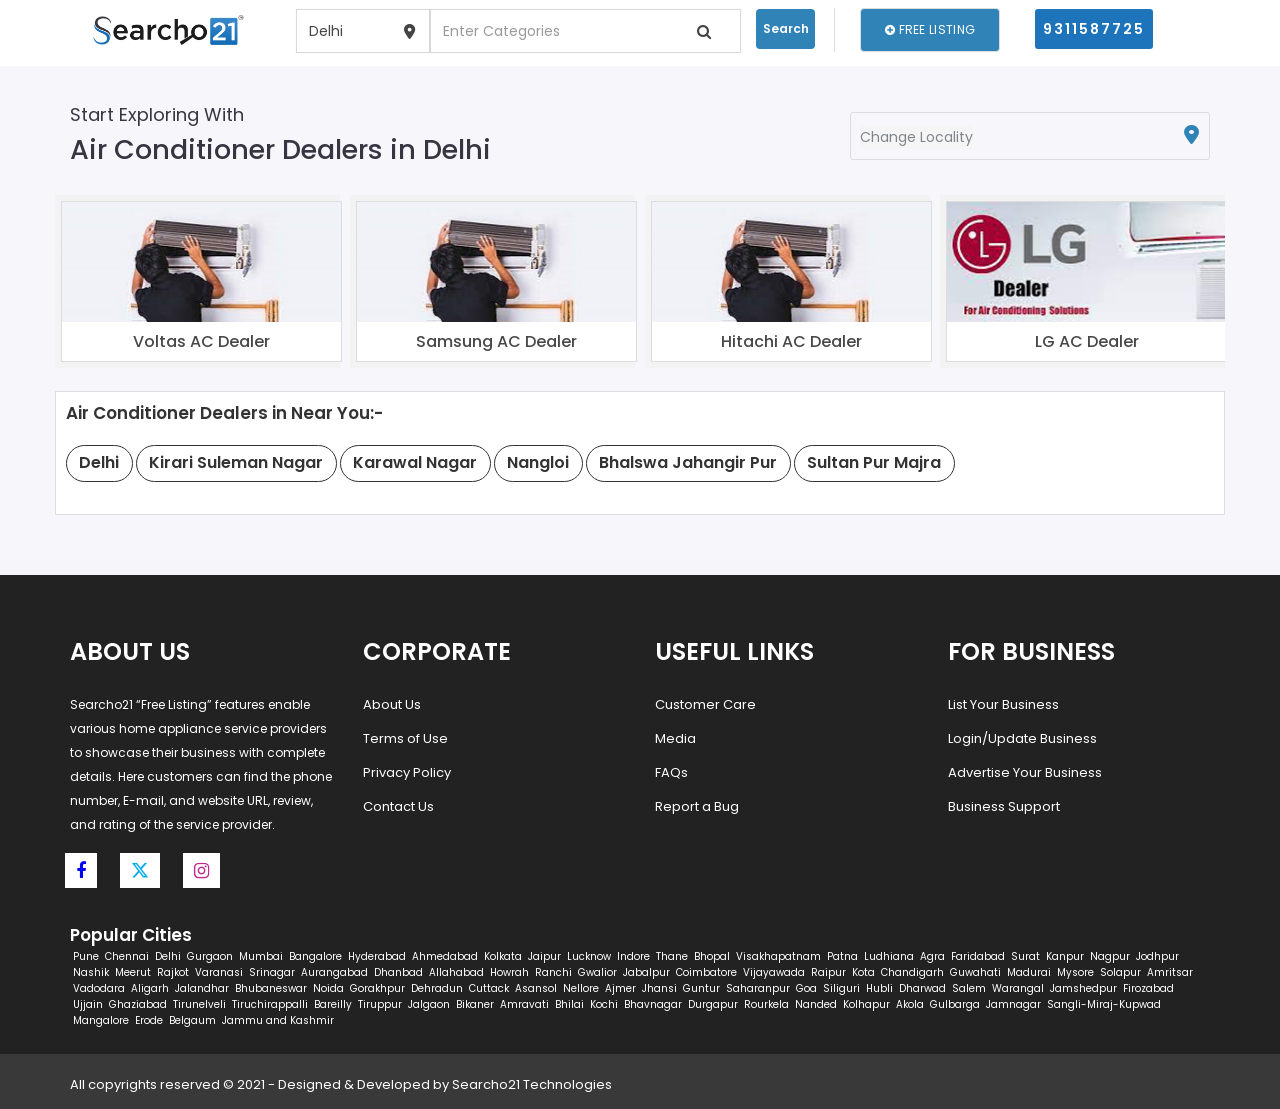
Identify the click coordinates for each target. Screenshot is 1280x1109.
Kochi (604, 1004)
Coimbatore (706, 972)
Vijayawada (774, 972)
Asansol (536, 988)
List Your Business (1003, 704)
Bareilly (333, 1004)
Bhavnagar (653, 1004)
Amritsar (1170, 972)
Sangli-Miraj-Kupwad (1104, 1004)
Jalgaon (429, 1004)
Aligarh (150, 988)
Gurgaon (210, 956)
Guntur (701, 988)
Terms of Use (405, 738)
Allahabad (456, 972)
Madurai (1029, 972)
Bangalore (315, 956)
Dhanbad (398, 972)
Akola (910, 1004)
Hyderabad (377, 956)
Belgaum (192, 1020)
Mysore (1075, 972)
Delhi (168, 956)
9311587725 (1094, 29)
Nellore (581, 988)
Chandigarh (912, 972)
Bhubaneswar (271, 988)
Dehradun (437, 988)
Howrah (509, 972)
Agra (932, 956)
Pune (86, 956)
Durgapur (713, 1004)
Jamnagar (1013, 1004)
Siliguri (841, 988)
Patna (842, 956)
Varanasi (219, 972)
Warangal (1018, 988)
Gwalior (597, 972)
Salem (969, 988)
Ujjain (88, 1004)
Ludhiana (889, 956)
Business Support (1004, 806)
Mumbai (261, 956)
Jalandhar (202, 988)
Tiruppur (380, 1004)
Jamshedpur (1083, 988)
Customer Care (705, 704)
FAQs (671, 772)
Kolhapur (866, 1004)
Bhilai (569, 1004)
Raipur (828, 972)
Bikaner (475, 1004)
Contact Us (398, 806)
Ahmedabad (445, 956)
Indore (633, 956)
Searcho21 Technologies (532, 1084)
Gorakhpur (377, 988)
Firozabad (1148, 988)
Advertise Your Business (1025, 772)
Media (675, 738)
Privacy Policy (407, 772)
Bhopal (712, 956)
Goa (806, 988)
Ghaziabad (138, 1004)
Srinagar (272, 972)
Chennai (127, 956)
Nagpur (1110, 956)
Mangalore (101, 1020)
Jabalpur (646, 972)
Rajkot (173, 972)
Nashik (91, 972)
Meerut (133, 972)
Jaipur (544, 956)
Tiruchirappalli (270, 1004)
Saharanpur (758, 988)
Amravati (524, 1004)
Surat (1025, 956)
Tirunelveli (199, 1004)
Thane (672, 956)
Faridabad (978, 956)
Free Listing (930, 29)
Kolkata (503, 956)
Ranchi (553, 972)
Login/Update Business (1022, 738)
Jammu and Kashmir (278, 1020)
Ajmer (620, 988)
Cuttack (489, 988)
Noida (328, 988)
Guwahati (975, 972)
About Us (392, 704)
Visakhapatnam (778, 956)
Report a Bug (697, 806)
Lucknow (589, 956)
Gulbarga (955, 1004)
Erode (149, 1020)
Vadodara (99, 988)
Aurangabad (334, 972)
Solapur (1120, 972)
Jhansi (659, 988)
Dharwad (922, 988)
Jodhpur (1157, 956)
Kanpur (1065, 956)
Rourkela (766, 1004)
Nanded (816, 1004)
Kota (863, 972)
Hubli (879, 988)
